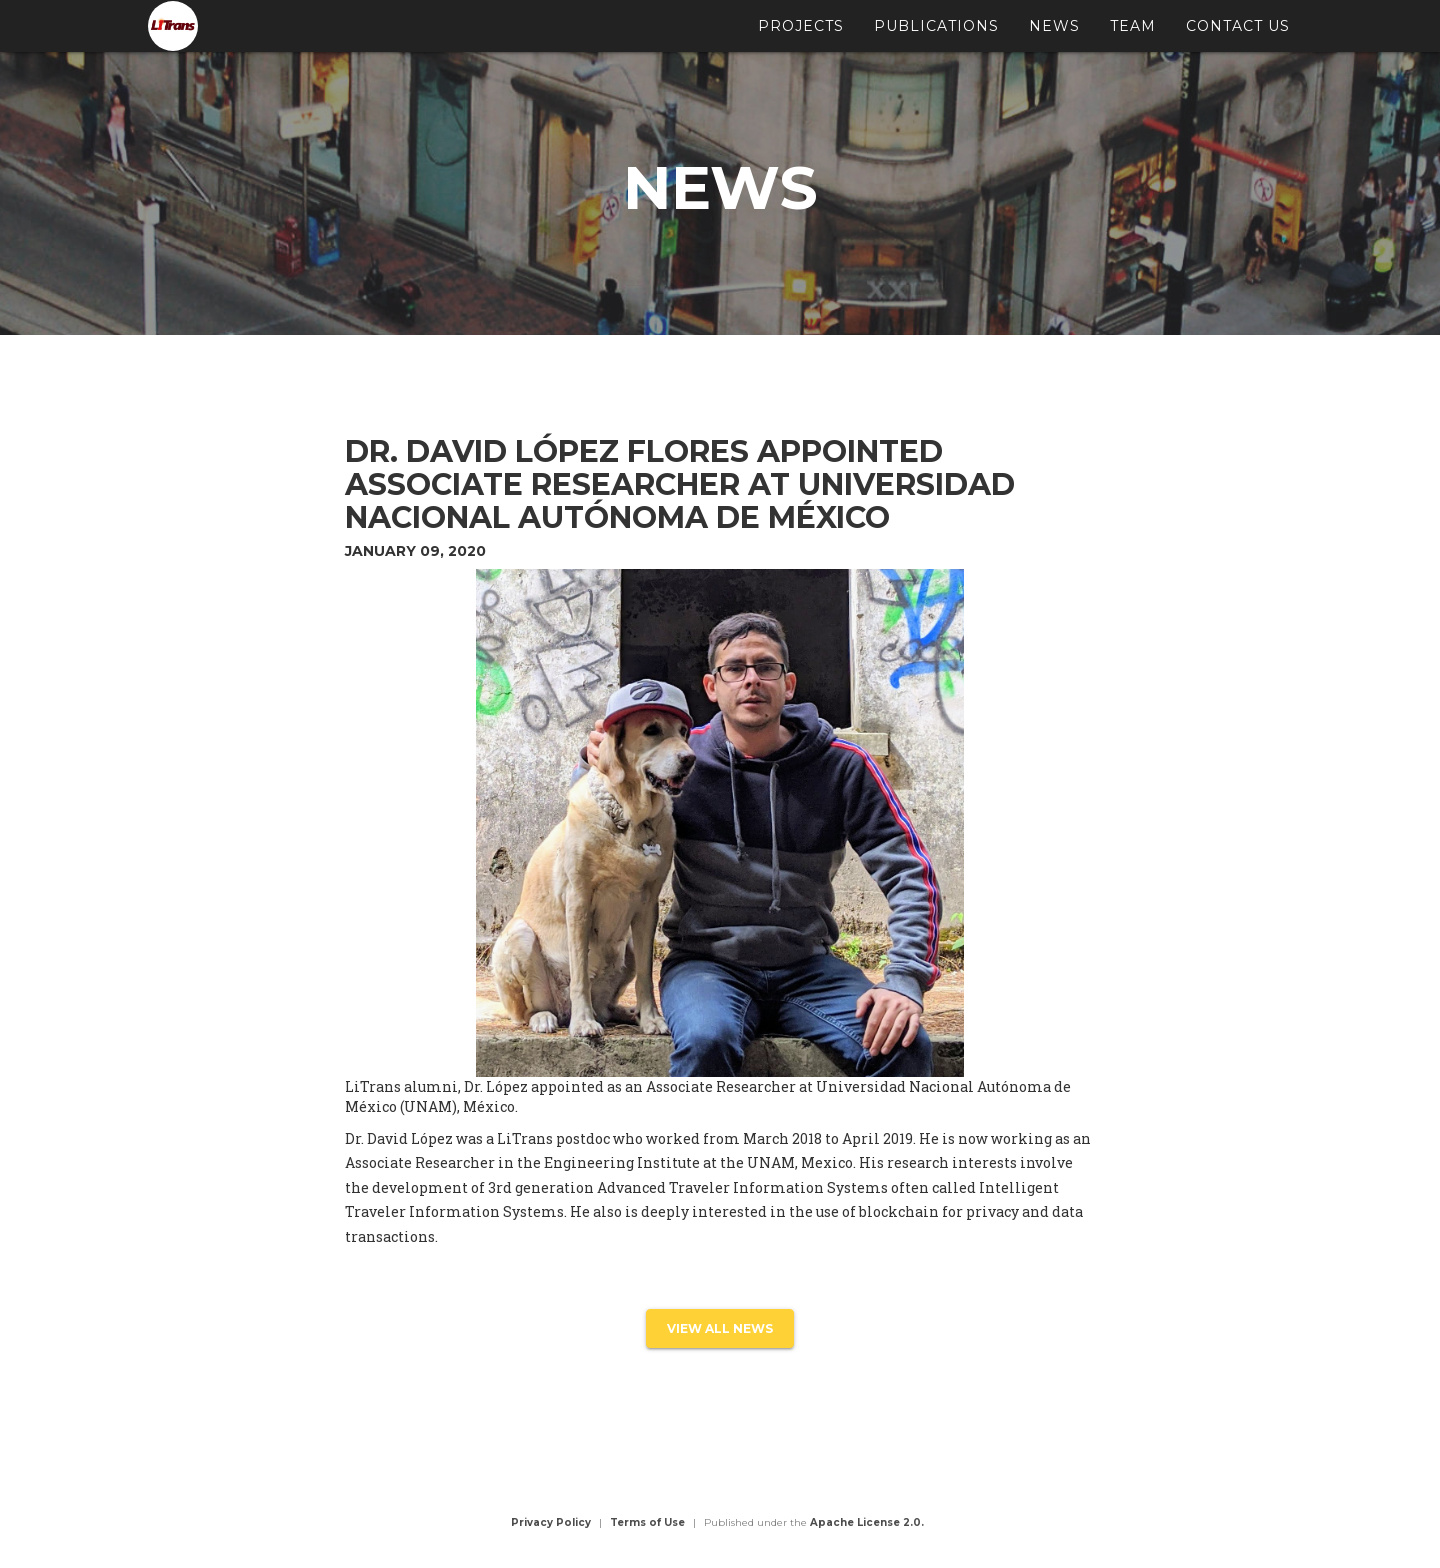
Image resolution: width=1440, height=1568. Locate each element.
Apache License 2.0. (867, 1522)
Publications (936, 35)
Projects (801, 35)
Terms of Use (647, 1522)
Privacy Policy (551, 1522)
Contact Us (1238, 35)
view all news (720, 1328)
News (1054, 35)
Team (1133, 35)
